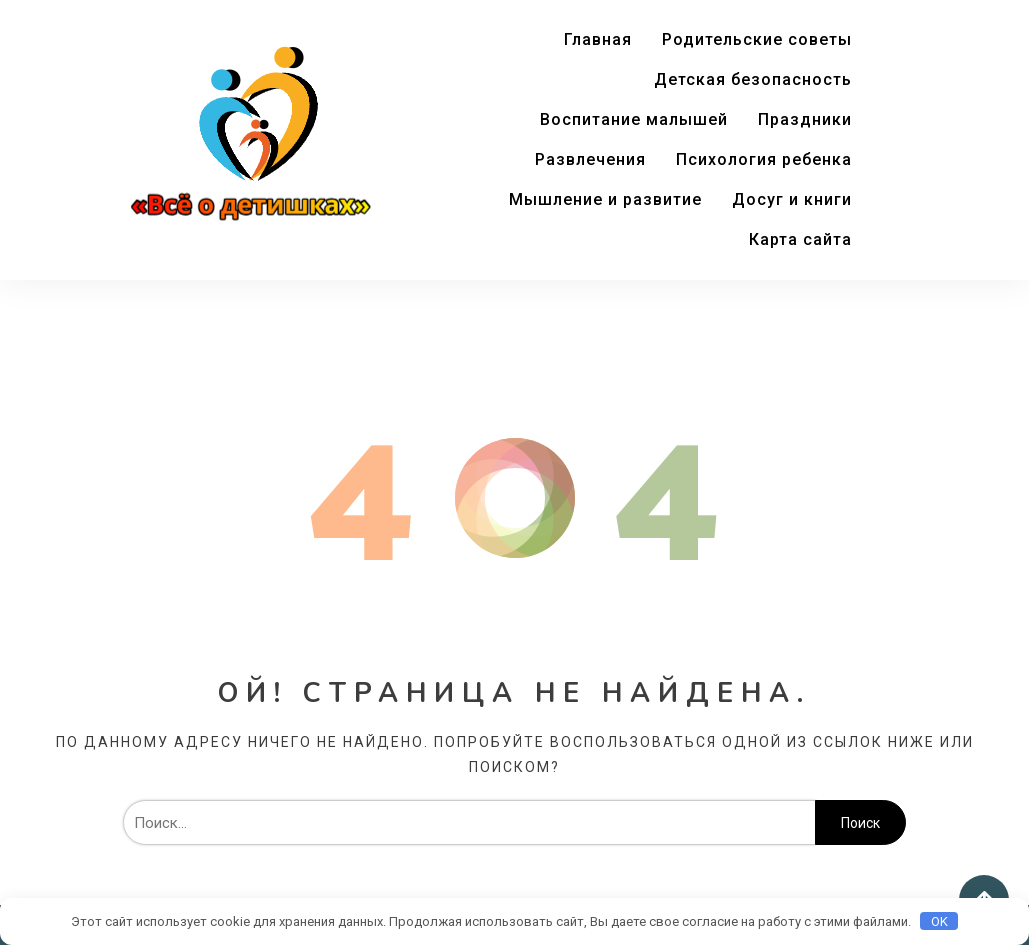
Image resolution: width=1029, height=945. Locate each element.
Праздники (805, 119)
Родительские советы (757, 39)
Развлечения (590, 159)
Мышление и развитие (605, 199)
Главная (598, 39)
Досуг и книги (792, 199)
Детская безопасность (753, 79)
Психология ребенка (764, 159)
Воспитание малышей (634, 119)
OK (939, 921)
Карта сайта (800, 239)
